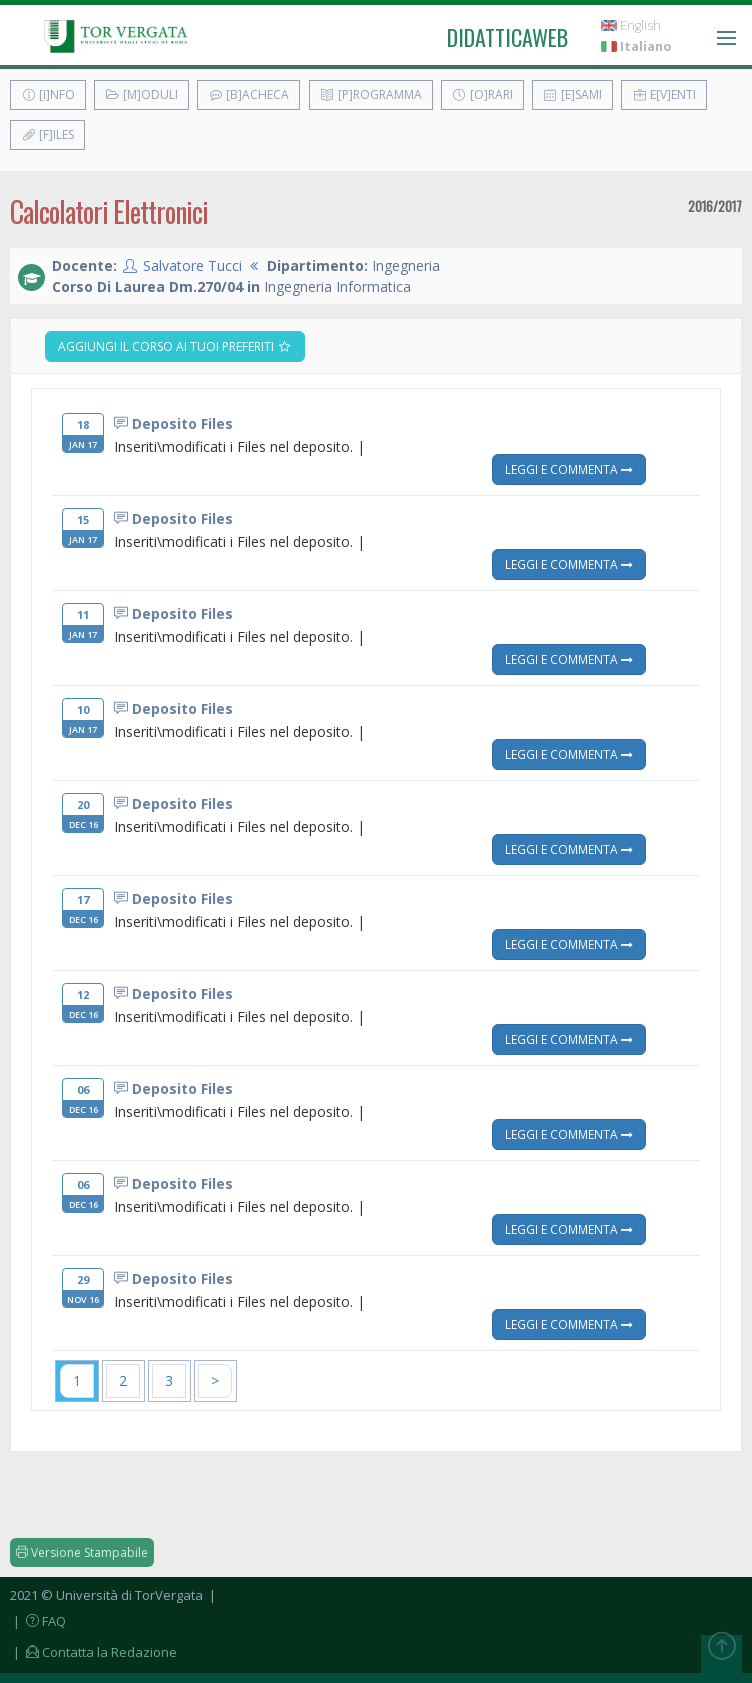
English (631, 25)
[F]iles (47, 134)
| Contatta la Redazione (93, 1652)
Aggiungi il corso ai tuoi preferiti (175, 346)
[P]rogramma (371, 94)
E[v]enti (664, 94)
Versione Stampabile (82, 1552)
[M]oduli (141, 94)
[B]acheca (248, 94)
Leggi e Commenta (569, 469)
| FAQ (38, 1621)
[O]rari (482, 94)
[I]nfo (48, 94)
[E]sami (572, 94)
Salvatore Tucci (192, 265)
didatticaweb (507, 37)
